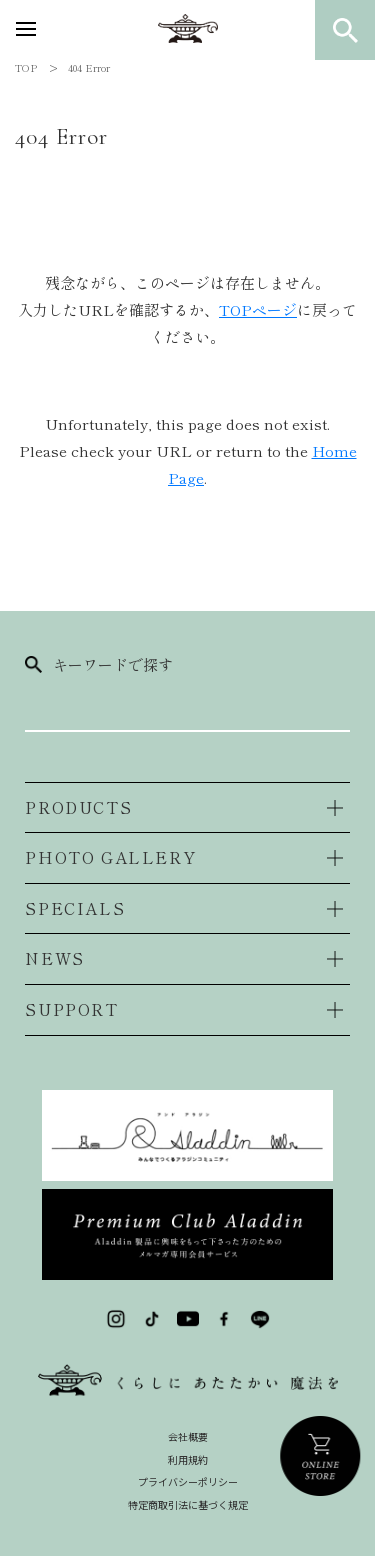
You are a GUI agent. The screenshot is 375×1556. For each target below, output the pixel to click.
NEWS (54, 958)
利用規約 (188, 1459)
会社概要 (188, 1436)
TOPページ (258, 309)
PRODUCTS (78, 807)
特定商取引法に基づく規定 (188, 1504)
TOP (26, 67)
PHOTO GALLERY (110, 857)
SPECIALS (75, 908)
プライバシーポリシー (188, 1481)
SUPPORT (71, 1009)
